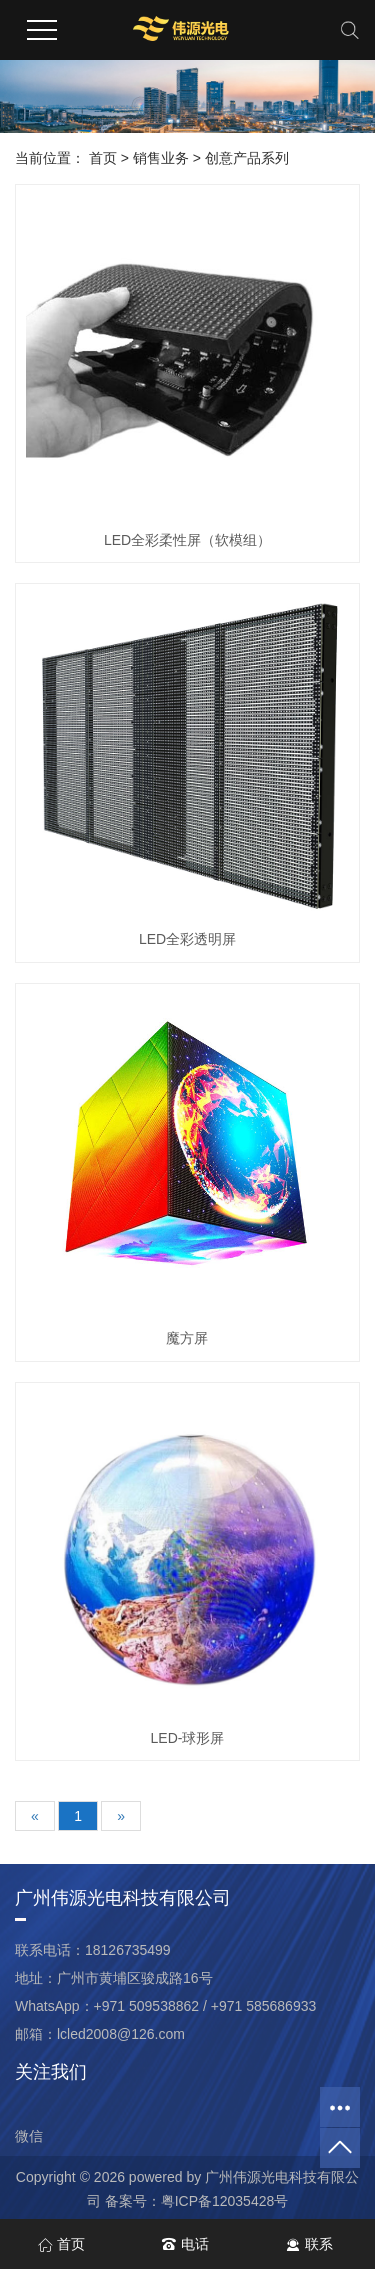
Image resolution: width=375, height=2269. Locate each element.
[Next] (121, 1816)
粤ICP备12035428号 (225, 2201)
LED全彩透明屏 (187, 939)
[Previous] (35, 1816)
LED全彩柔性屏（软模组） (187, 540)
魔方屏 (187, 1338)
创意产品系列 (247, 158)
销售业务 (161, 158)
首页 (103, 158)
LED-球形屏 (188, 1738)
